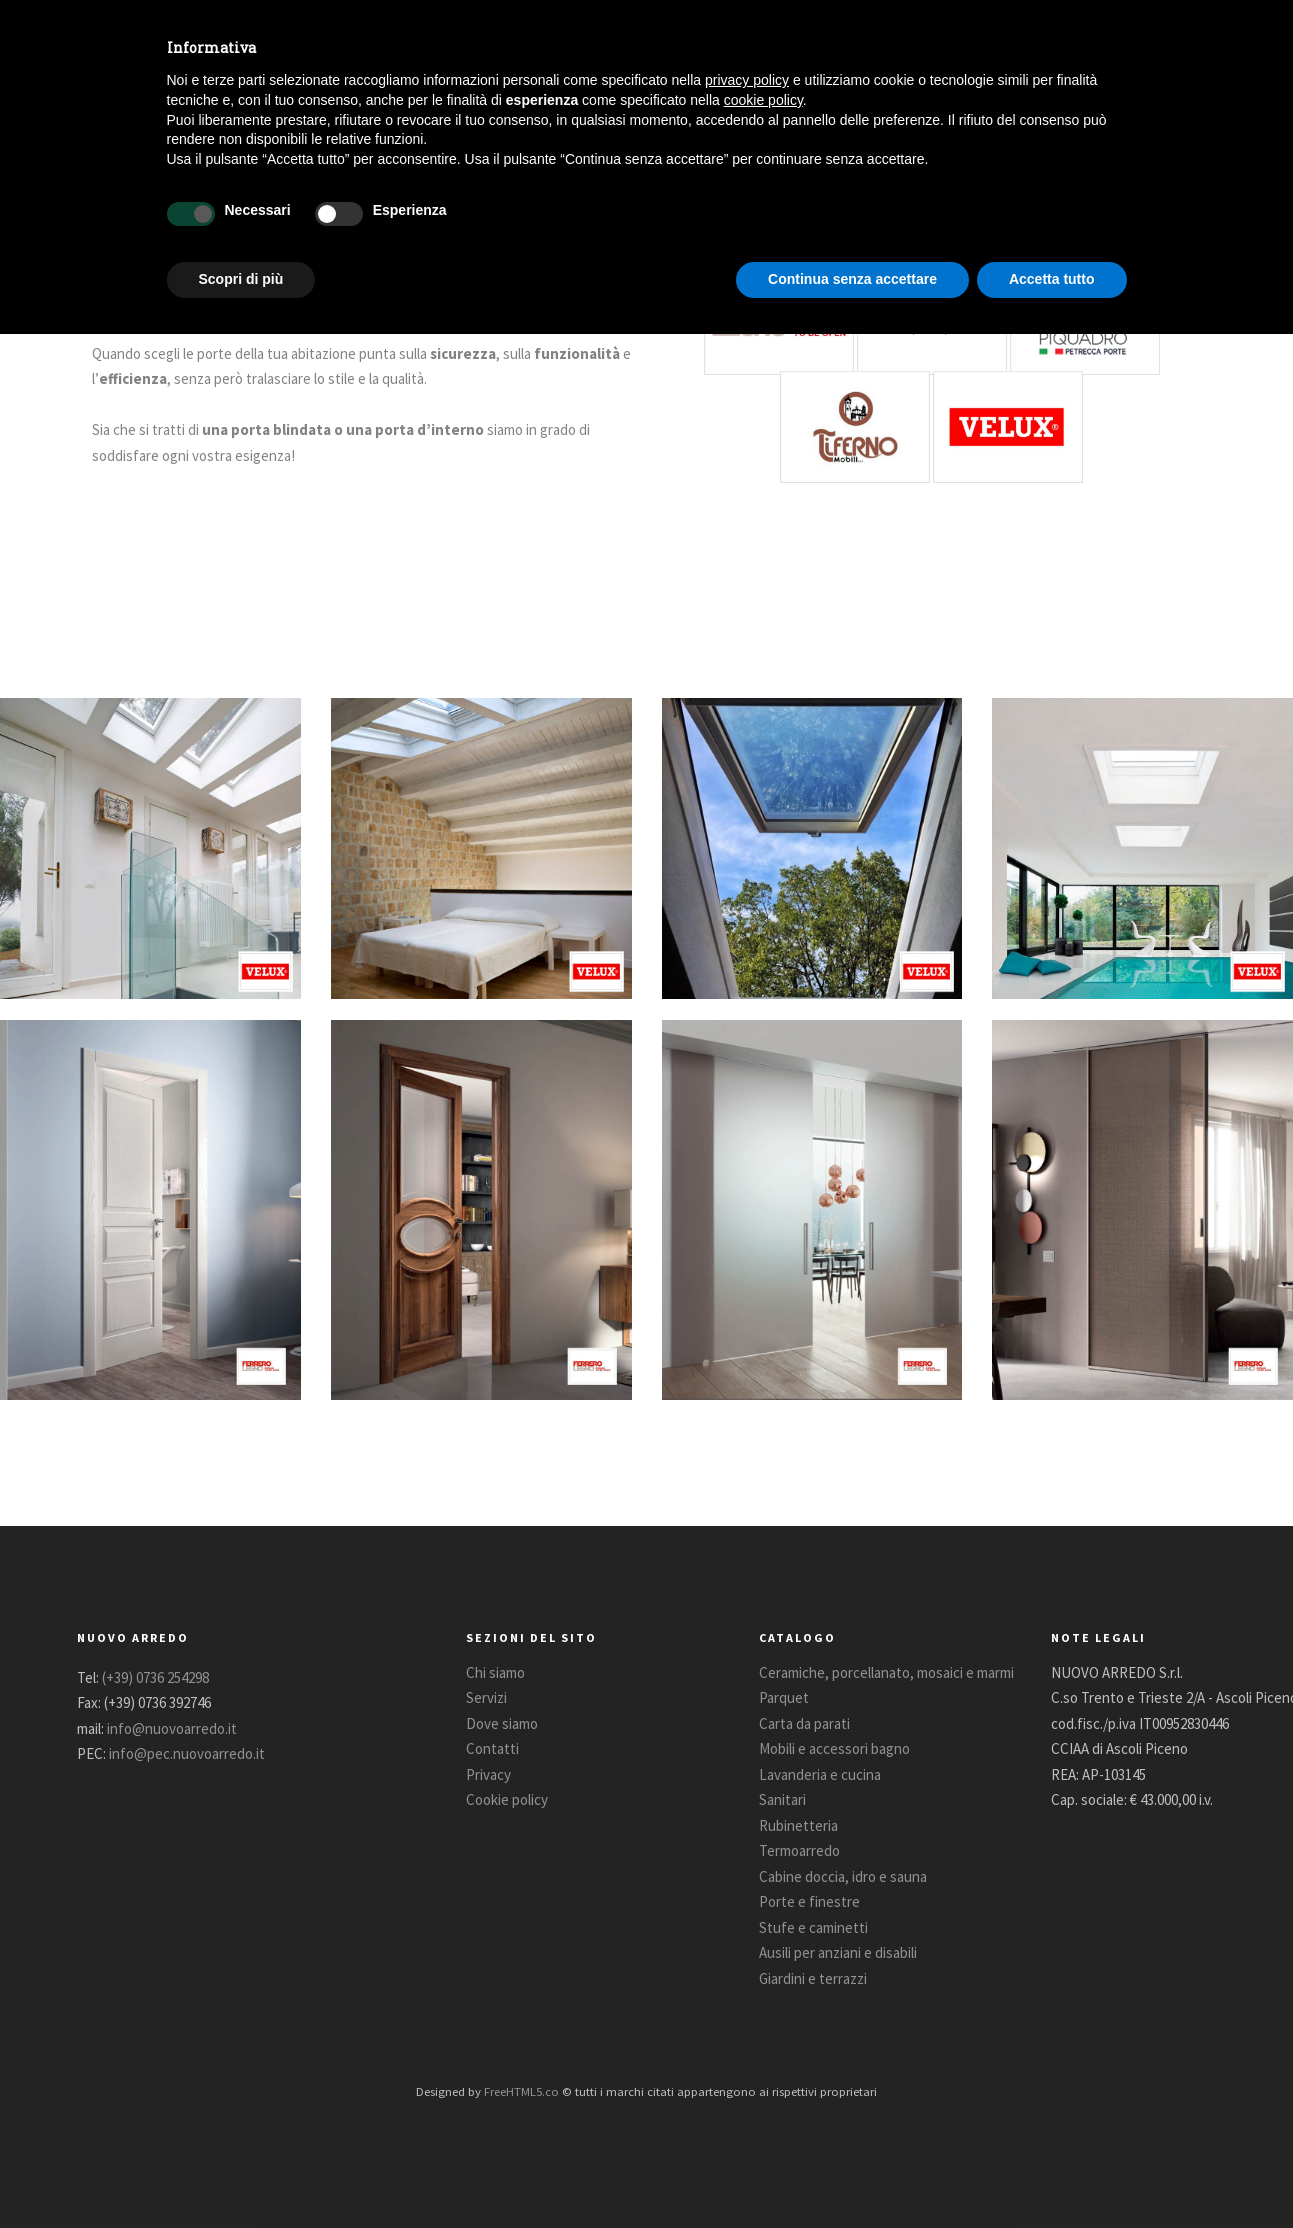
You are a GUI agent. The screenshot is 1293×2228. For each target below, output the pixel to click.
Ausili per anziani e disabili (838, 1952)
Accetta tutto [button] (1052, 279)
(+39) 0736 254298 (155, 1677)
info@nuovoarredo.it (172, 1728)
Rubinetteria (798, 1825)
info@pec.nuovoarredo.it (187, 1753)
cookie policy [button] (763, 100)
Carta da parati (804, 1723)
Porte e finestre (809, 1901)
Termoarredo (799, 1850)
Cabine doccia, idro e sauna (843, 1876)
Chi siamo (495, 1672)
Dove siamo (502, 1723)
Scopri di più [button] (241, 279)
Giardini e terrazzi (813, 1978)
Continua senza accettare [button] (852, 279)
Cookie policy (507, 1799)
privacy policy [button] (747, 80)
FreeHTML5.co (521, 2091)
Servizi (486, 1697)
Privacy (488, 1774)
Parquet (784, 1697)
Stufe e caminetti (813, 1927)
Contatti (492, 1748)
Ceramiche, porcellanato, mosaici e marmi (886, 1672)
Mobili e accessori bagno (834, 1748)
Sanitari (782, 1799)
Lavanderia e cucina (820, 1774)
